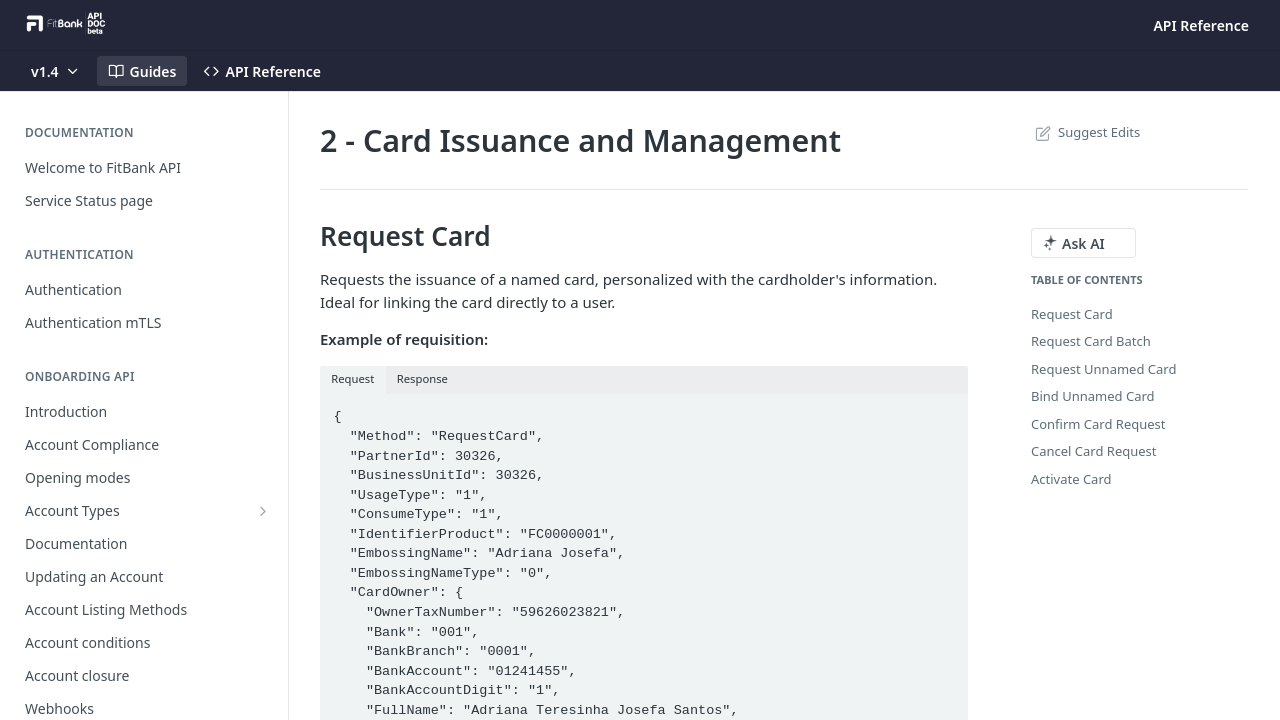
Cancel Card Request (1094, 451)
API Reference (1201, 25)
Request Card (1072, 314)
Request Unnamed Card (1103, 369)
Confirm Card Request (1098, 424)
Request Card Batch (1091, 341)
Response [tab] (422, 378)
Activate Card (1071, 479)
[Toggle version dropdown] (56, 71)
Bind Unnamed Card (1093, 396)
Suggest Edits (1085, 132)
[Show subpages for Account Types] (263, 511)
